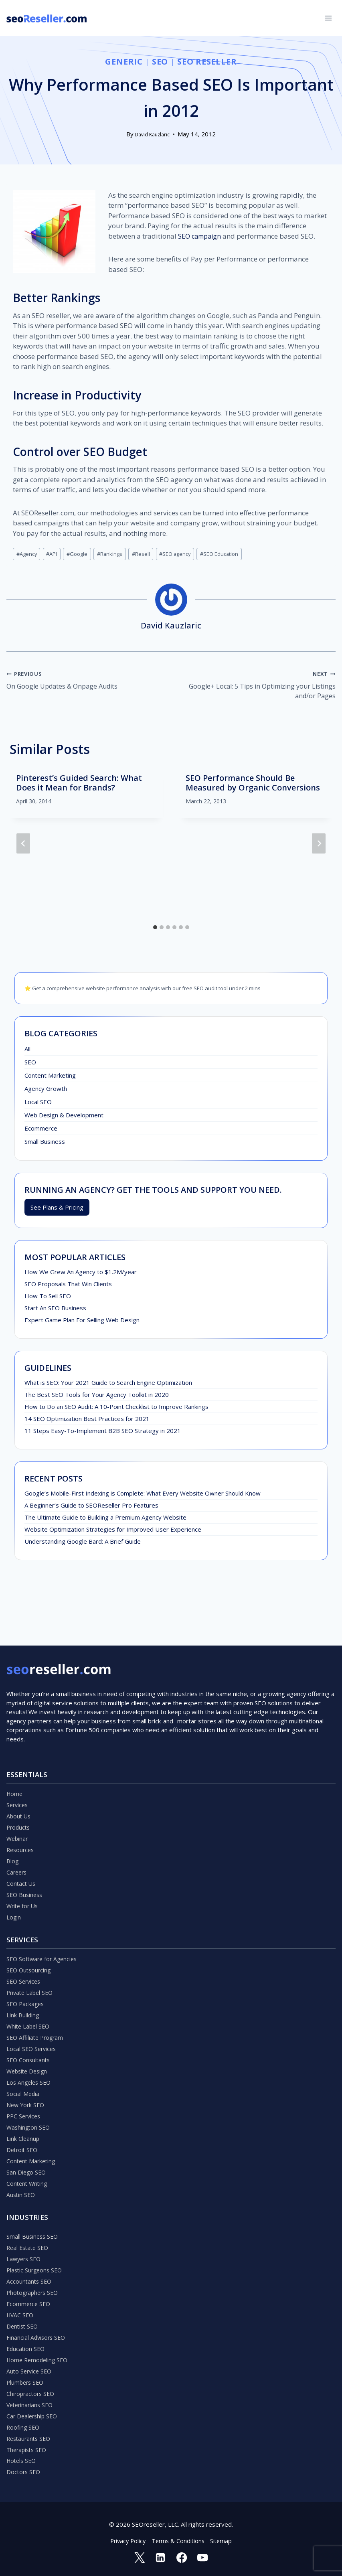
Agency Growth (45, 1091)
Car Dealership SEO (33, 2410)
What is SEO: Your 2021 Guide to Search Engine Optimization (108, 1386)
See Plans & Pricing (56, 1210)
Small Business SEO (33, 2217)
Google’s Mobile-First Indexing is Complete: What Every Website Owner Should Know (142, 1496)
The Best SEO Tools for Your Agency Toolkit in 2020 (96, 1398)
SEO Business (25, 1855)
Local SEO (38, 1105)
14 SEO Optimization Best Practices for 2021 (87, 1422)
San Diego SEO (26, 2151)
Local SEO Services (32, 2019)
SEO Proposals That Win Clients (68, 1287)
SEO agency (185, 554)
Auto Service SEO (30, 2362)
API (54, 554)
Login (13, 1879)
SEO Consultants (29, 2031)
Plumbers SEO (26, 2374)
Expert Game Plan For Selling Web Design (82, 1323)
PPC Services (24, 2091)
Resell (149, 554)
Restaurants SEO (30, 2434)
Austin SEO (21, 2175)
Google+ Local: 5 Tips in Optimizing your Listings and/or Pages (257, 686)
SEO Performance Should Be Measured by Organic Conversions (253, 785)
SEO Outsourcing (29, 1934)
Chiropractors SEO (31, 2386)
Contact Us (21, 1843)
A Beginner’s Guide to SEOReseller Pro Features (91, 1508)
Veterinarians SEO (31, 2398)
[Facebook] (182, 2557)
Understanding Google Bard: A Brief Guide (82, 1544)
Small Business (44, 1144)
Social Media (23, 2067)
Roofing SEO (23, 2422)
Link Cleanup (23, 2115)
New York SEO (26, 2079)
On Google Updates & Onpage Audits (85, 681)
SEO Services (24, 1946)
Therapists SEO (28, 2446)
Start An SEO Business (55, 1311)
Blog (12, 1819)
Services (18, 1759)
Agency (27, 554)
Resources (21, 1807)
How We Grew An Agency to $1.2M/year (80, 1275)
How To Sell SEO (47, 1299)
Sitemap (223, 2540)
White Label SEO (29, 1994)
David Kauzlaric (152, 134)
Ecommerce (40, 1131)
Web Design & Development (63, 1118)
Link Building (23, 1982)
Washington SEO (29, 2103)
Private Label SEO (31, 1958)
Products (19, 1783)
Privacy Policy (126, 2540)
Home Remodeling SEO (38, 2350)
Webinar (17, 1795)
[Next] (319, 846)
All (27, 1052)
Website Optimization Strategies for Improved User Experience (112, 1532)
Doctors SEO (24, 2470)
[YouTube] (204, 2557)
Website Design (28, 2043)
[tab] (155, 930)
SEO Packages (26, 1970)
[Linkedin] (160, 2557)
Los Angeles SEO (29, 2055)
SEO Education (232, 554)
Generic (123, 61)
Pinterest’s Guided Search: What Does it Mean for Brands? (79, 785)
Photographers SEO (34, 2278)
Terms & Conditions (178, 2540)
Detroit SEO (23, 2127)
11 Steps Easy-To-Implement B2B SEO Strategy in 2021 (102, 1434)
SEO (160, 61)
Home (15, 1747)
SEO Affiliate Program (36, 2006)
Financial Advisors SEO (37, 2326)
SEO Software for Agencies (43, 1922)
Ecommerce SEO (29, 2290)
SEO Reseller (207, 61)
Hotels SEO (22, 2458)
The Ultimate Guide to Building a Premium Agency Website (105, 1520)
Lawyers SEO (24, 2242)
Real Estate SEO (29, 2229)
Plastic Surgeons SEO (35, 2254)
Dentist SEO (23, 2314)
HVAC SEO (20, 2302)
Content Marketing (50, 1078)
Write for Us (23, 1867)
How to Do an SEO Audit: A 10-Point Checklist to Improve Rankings (116, 1410)
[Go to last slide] (23, 846)
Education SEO (26, 2338)
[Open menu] (328, 18)
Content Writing (28, 2163)
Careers (17, 1831)
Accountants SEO (29, 2266)
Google (81, 554)
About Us (19, 1771)
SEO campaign (201, 236)
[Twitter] (138, 2557)
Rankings (116, 554)
